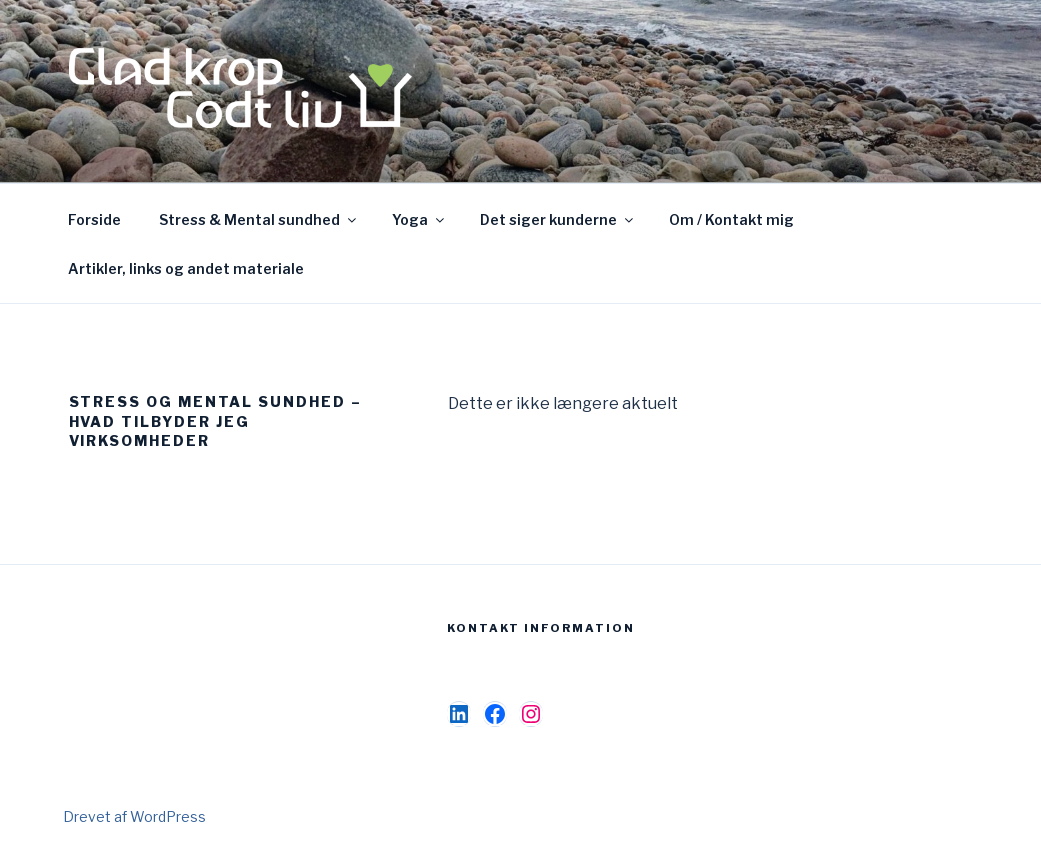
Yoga (419, 219)
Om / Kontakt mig (731, 219)
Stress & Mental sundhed (259, 219)
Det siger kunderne (558, 219)
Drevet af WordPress (134, 816)
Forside (94, 219)
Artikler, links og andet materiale (186, 268)
